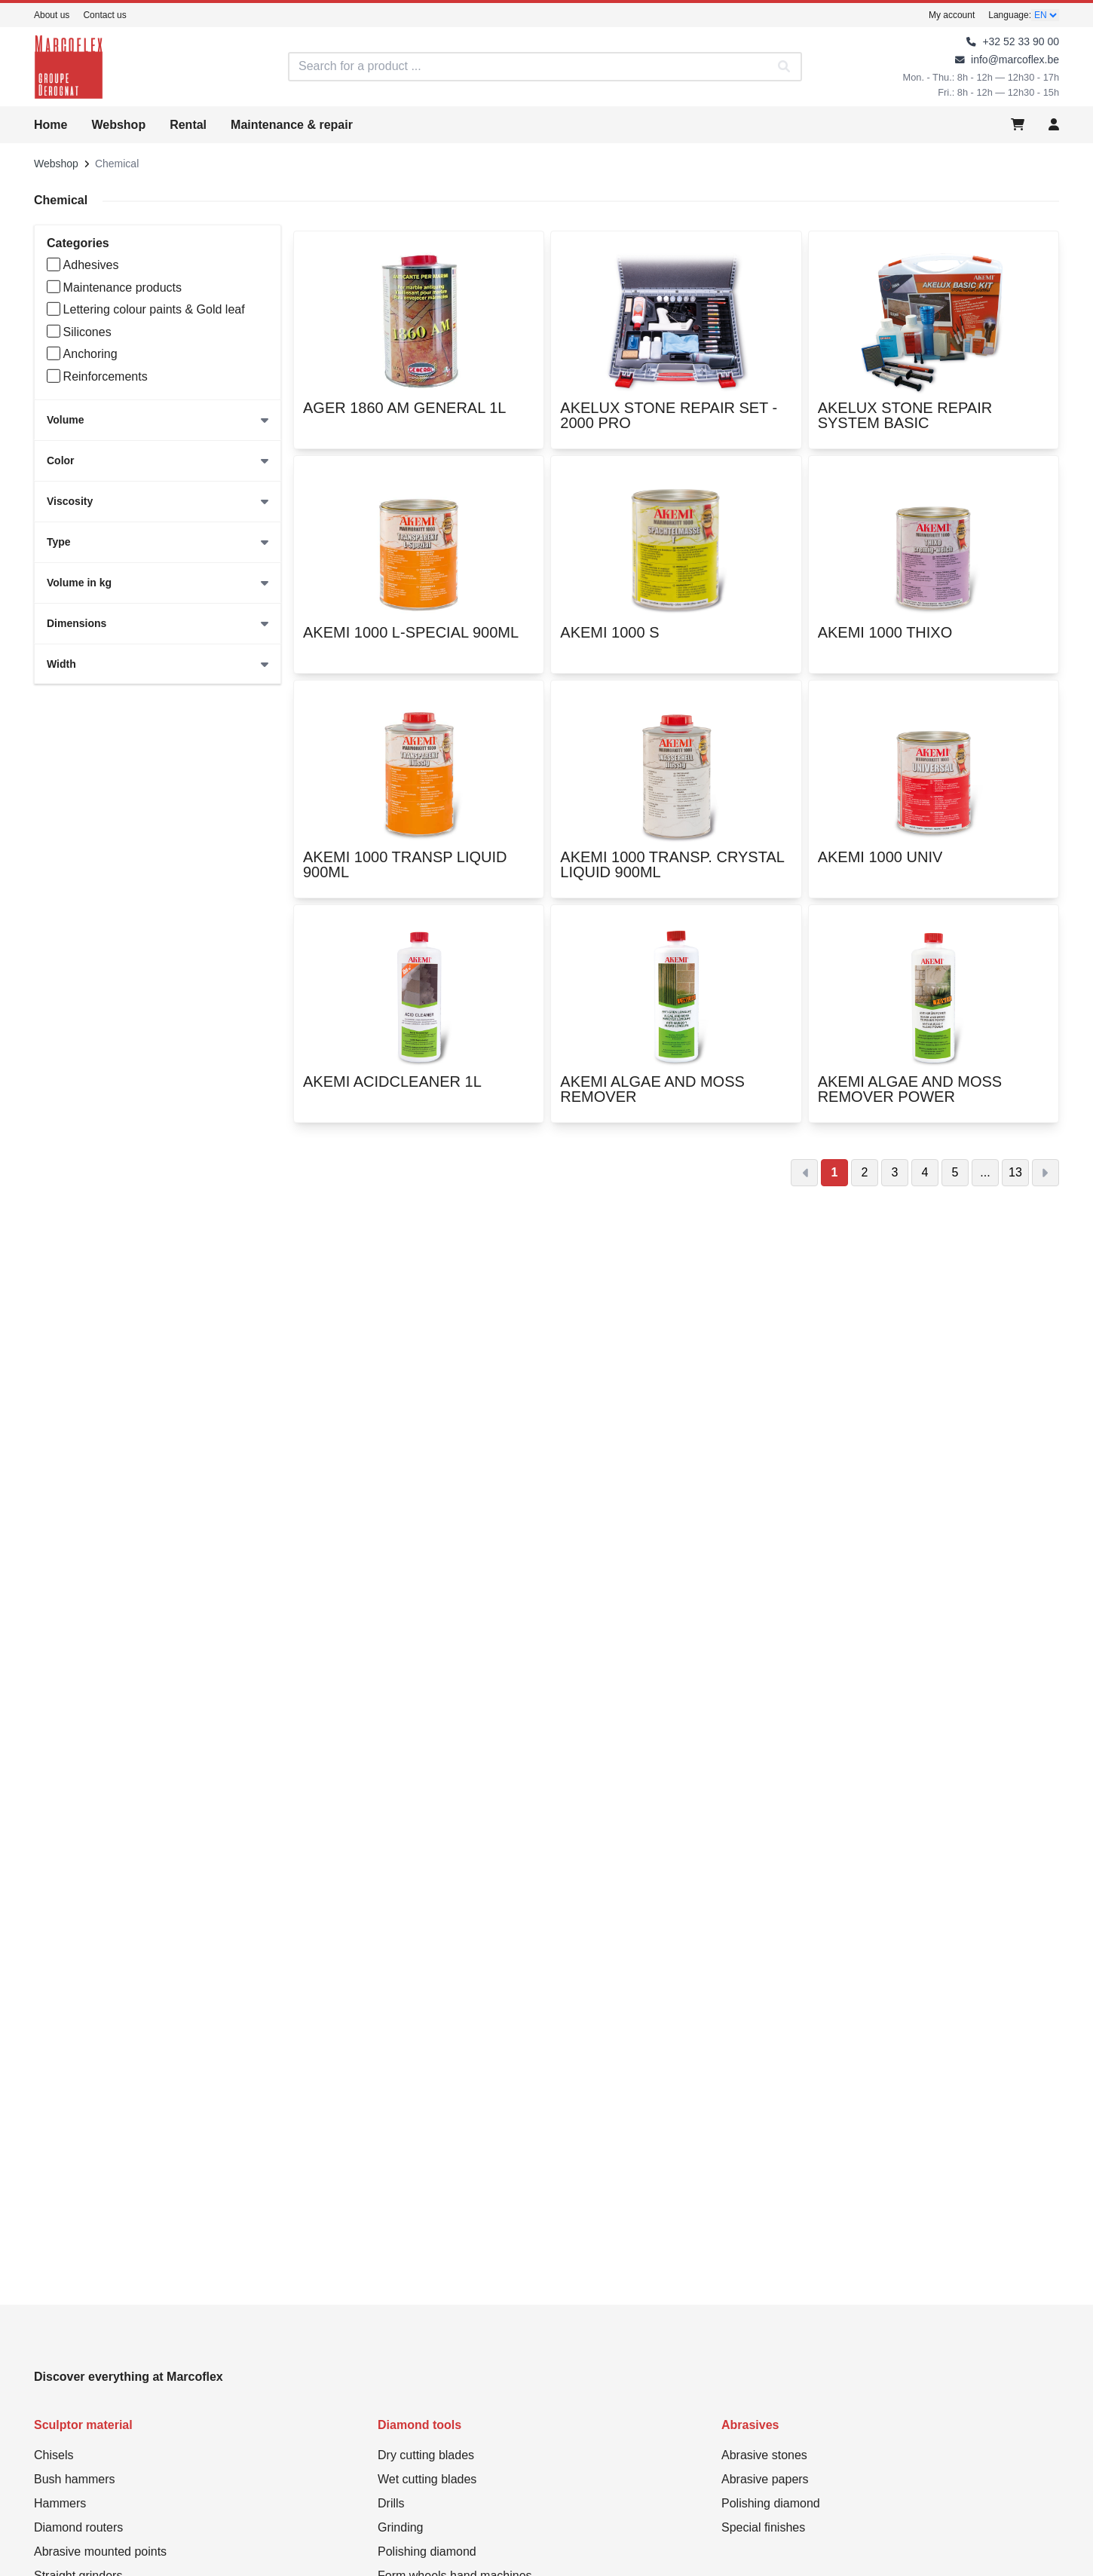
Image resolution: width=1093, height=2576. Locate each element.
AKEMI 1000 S (609, 643)
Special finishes (763, 2527)
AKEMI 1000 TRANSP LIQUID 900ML (418, 867)
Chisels (53, 2455)
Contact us (104, 15)
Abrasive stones (764, 2455)
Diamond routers (78, 2527)
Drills (391, 2503)
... (985, 1172)
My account (952, 15)
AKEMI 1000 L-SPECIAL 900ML (411, 643)
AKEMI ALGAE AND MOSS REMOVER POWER (933, 1092)
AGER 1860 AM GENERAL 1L (404, 418)
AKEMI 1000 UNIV (880, 867)
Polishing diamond (427, 2551)
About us (51, 15)
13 (1015, 1172)
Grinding (400, 2527)
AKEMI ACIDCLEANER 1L (392, 1092)
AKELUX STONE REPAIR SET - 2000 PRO (675, 418)
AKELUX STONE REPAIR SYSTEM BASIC (933, 418)
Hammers (60, 2503)
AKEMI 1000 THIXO (885, 643)
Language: (1009, 15)
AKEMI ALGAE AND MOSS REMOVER (675, 1092)
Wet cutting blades (427, 2479)
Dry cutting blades (426, 2455)
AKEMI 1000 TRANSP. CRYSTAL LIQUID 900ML (675, 867)
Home (50, 124)
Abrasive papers (765, 2479)
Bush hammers (74, 2479)
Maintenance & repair (292, 124)
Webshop (118, 124)
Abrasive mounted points (100, 2551)
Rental (188, 124)
